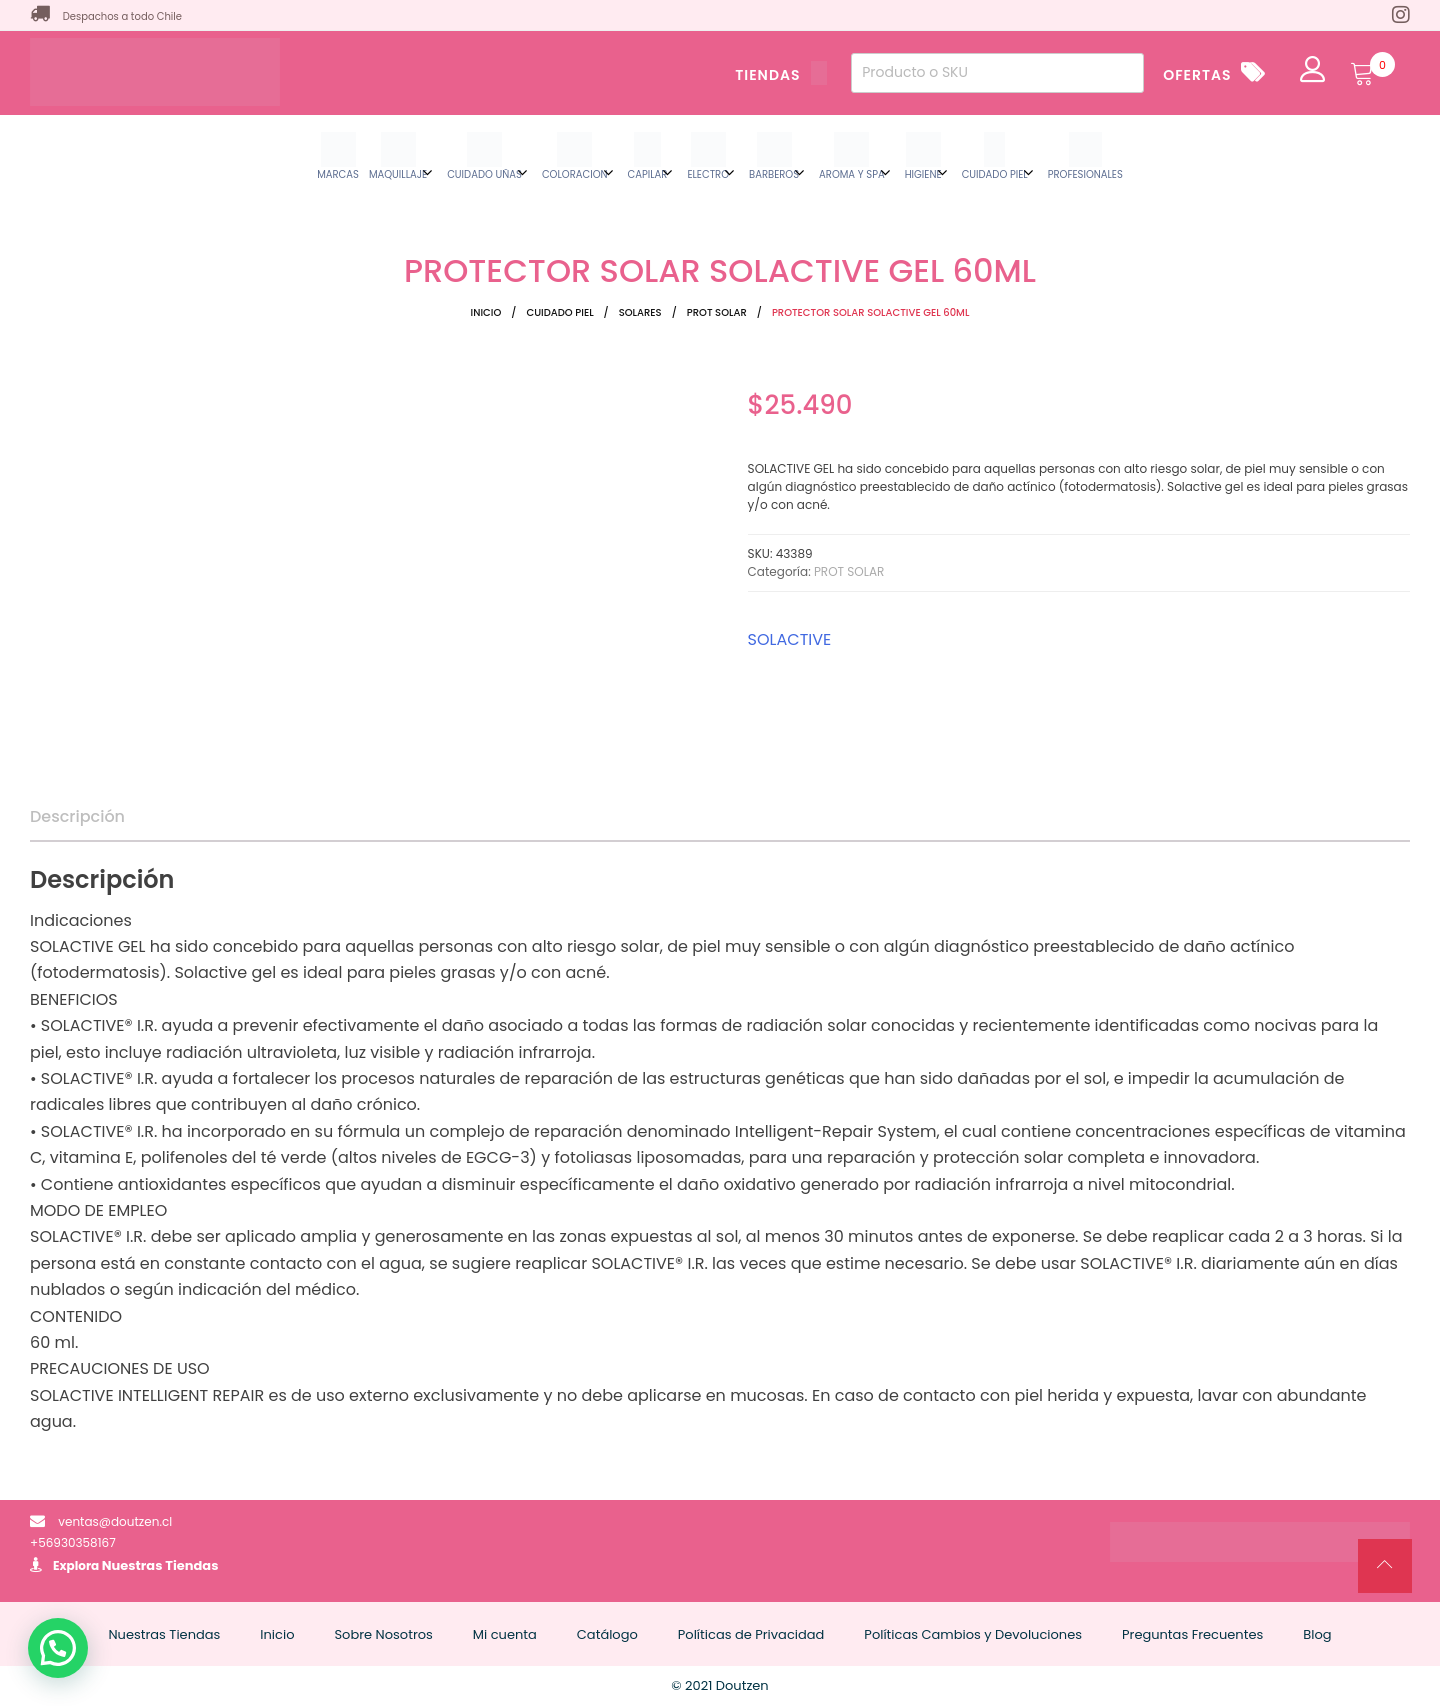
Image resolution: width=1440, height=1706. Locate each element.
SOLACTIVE (790, 639)
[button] (58, 1648)
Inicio (486, 312)
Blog (1317, 1634)
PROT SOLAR (717, 312)
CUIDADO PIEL (559, 312)
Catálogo (607, 1634)
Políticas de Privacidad (751, 1634)
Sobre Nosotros (383, 1634)
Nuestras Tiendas (160, 1565)
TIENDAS (781, 75)
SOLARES (640, 312)
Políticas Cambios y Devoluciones (973, 1634)
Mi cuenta (505, 1634)
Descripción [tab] (77, 816)
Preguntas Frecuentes (1192, 1634)
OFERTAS (1197, 75)
